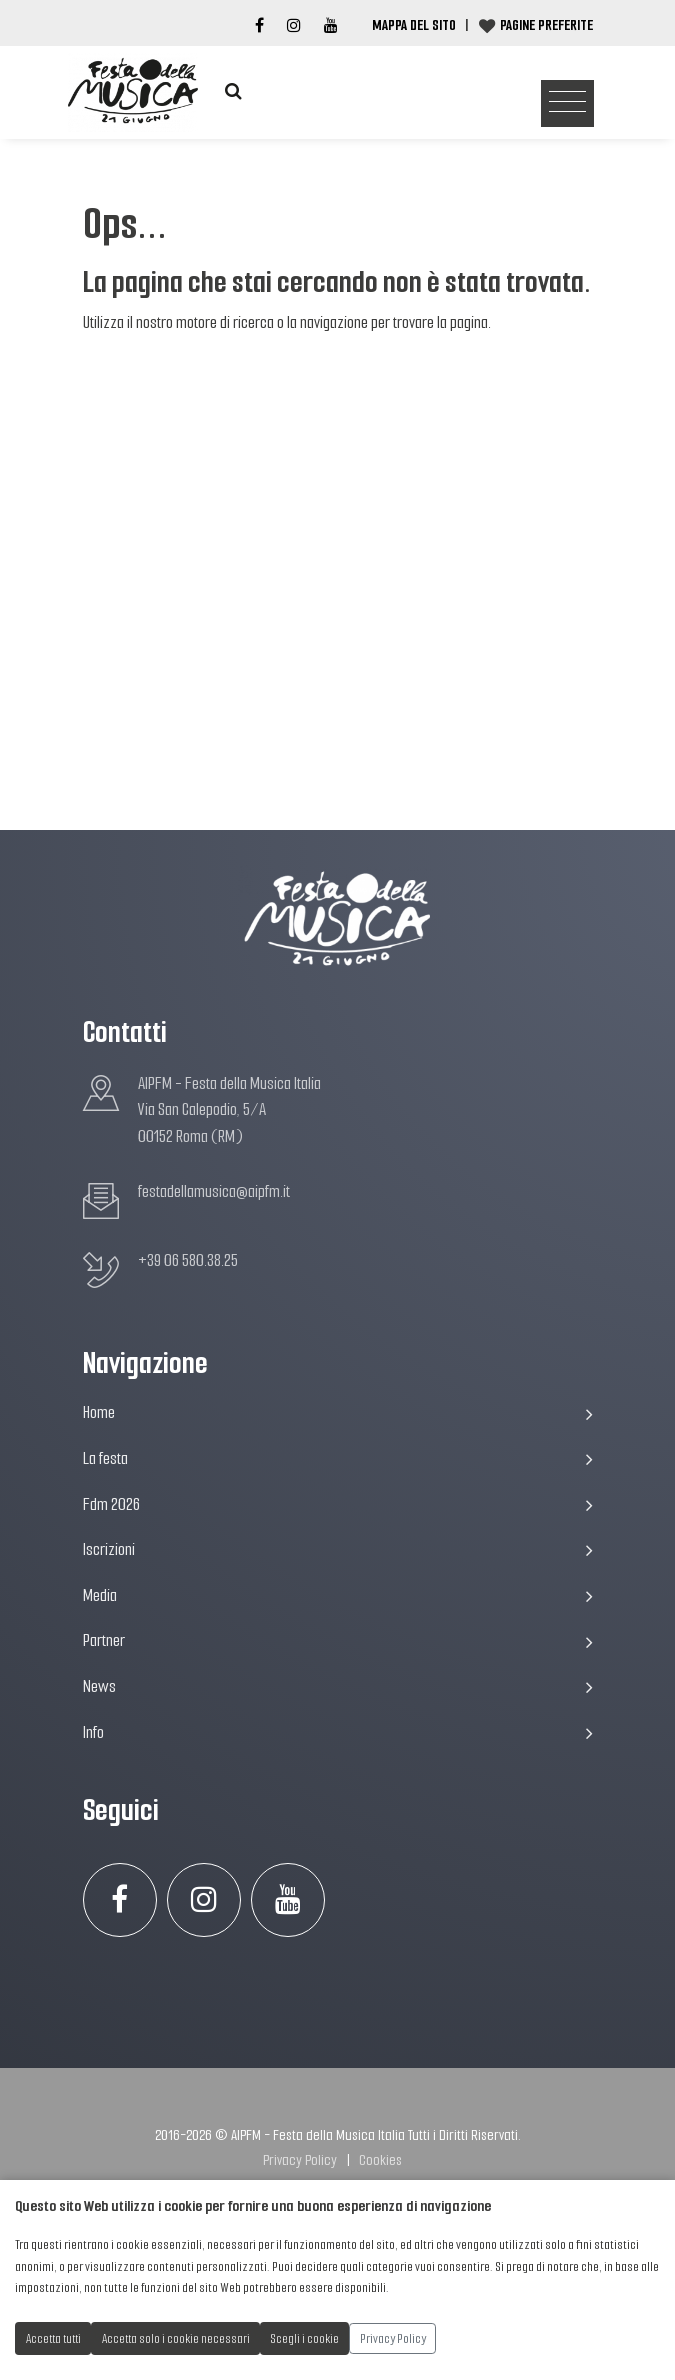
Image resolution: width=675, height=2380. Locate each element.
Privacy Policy (300, 2160)
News (338, 1686)
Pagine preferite (546, 25)
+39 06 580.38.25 (188, 1260)
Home (338, 1412)
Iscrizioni (338, 1549)
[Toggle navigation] (567, 104)
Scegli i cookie (305, 2338)
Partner (338, 1640)
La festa (338, 1458)
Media (338, 1595)
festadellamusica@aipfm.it (214, 1191)
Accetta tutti (53, 2338)
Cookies (380, 2160)
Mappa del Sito (414, 25)
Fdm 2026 (338, 1504)
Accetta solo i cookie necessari (176, 2338)
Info (338, 1732)
